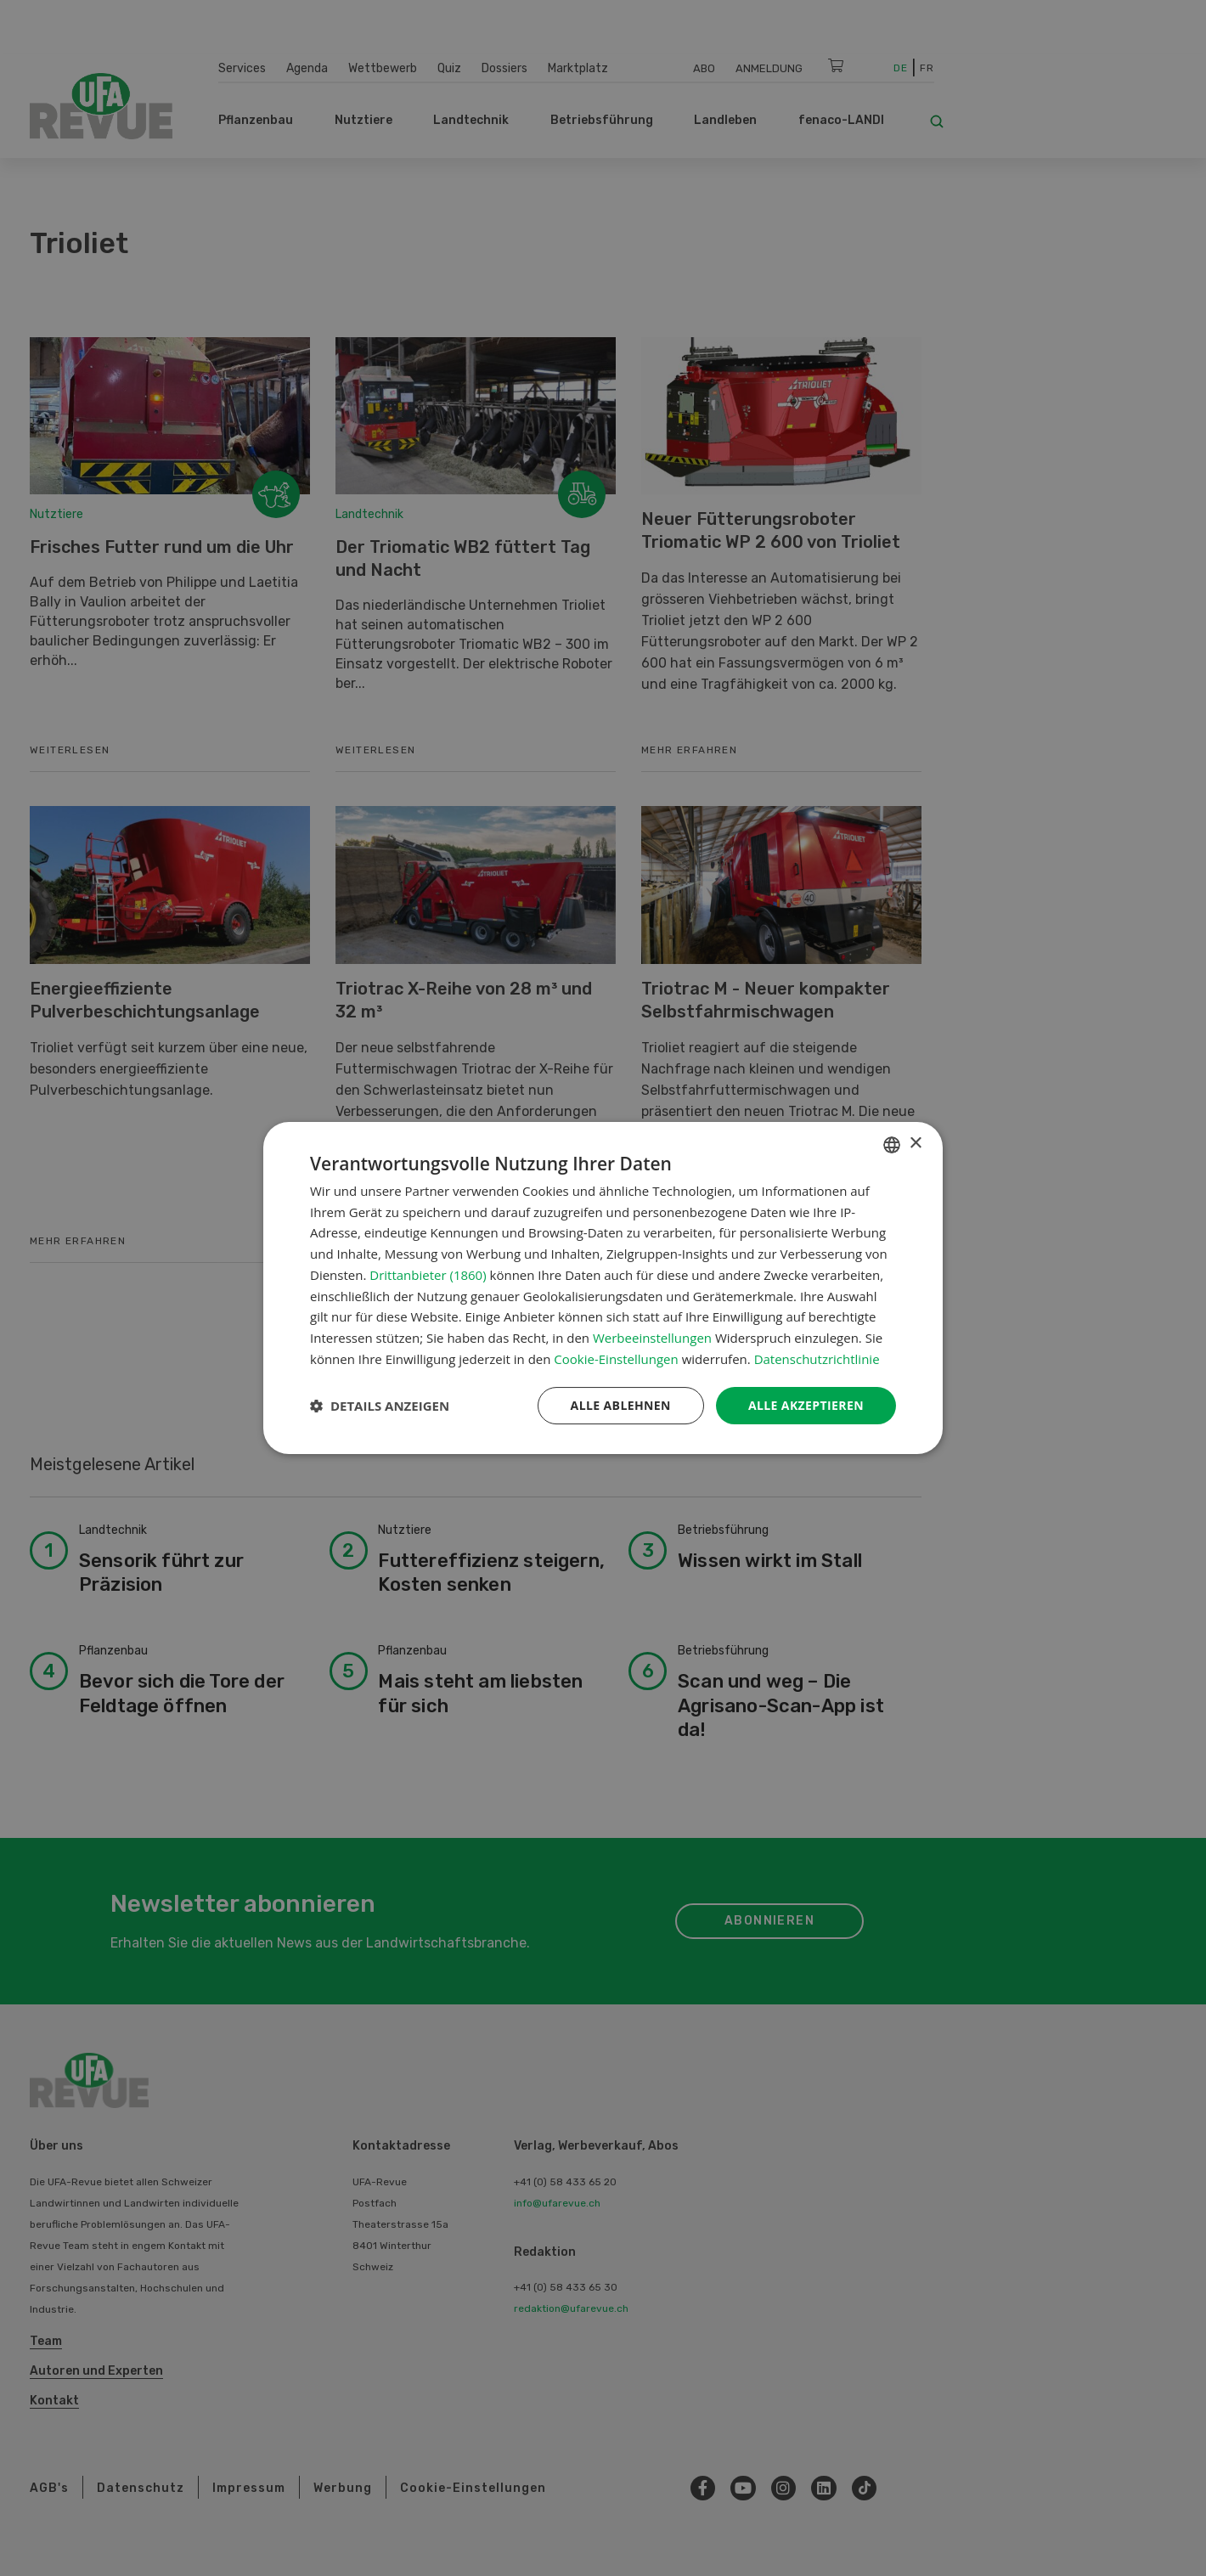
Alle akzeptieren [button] (806, 1405)
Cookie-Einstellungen (616, 1358)
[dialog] (603, 1288)
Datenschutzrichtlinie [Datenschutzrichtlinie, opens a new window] (817, 1358)
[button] (379, 1405)
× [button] (915, 1143)
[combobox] (891, 1144)
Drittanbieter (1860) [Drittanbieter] (427, 1274)
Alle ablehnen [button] (621, 1405)
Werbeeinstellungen (652, 1337)
